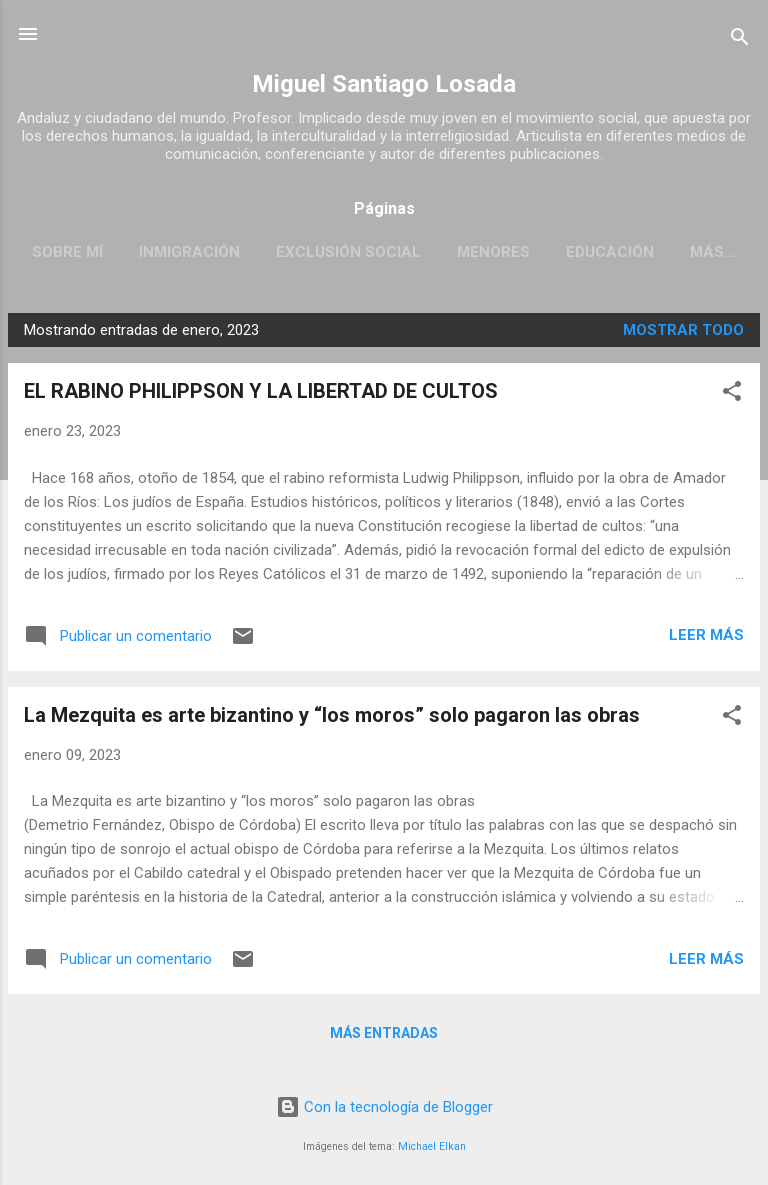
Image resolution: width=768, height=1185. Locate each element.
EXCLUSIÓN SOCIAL (348, 252)
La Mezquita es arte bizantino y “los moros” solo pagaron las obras (332, 715)
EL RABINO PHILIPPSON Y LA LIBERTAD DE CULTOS (261, 391)
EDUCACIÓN (610, 252)
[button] (732, 394)
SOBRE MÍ (67, 252)
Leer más (706, 635)
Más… (713, 252)
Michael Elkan (432, 1146)
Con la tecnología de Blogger (384, 1107)
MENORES (493, 252)
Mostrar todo (683, 330)
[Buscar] (740, 40)
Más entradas (384, 1033)
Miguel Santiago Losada (384, 84)
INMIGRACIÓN (189, 252)
